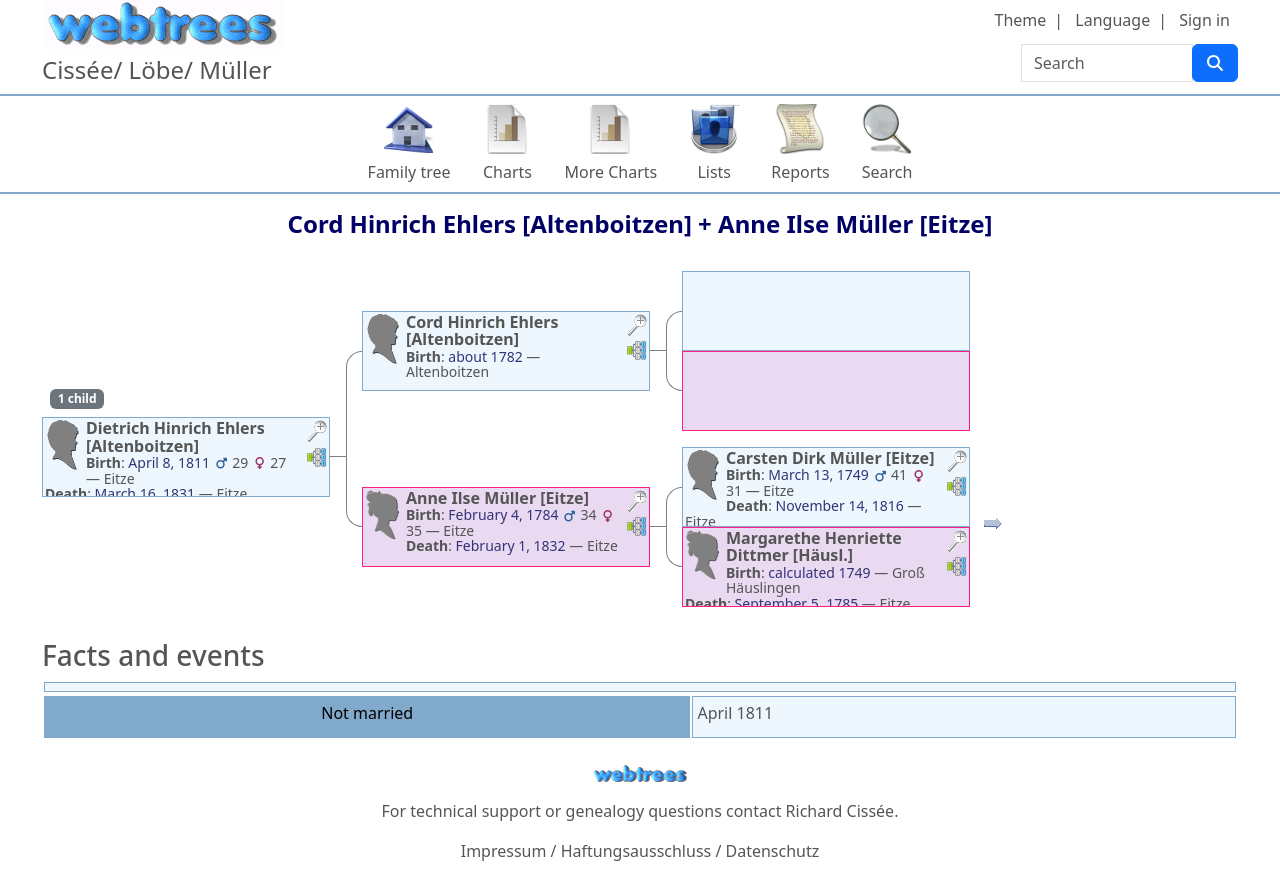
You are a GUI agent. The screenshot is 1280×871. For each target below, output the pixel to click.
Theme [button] (1021, 20)
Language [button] (1112, 20)
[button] (317, 433)
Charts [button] (507, 172)
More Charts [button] (611, 172)
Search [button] (887, 172)
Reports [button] (800, 172)
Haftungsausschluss (636, 851)
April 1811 (735, 713)
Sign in (1204, 20)
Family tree (409, 172)
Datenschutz (773, 851)
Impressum (504, 851)
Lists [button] (714, 172)
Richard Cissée (840, 811)
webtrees (640, 774)
